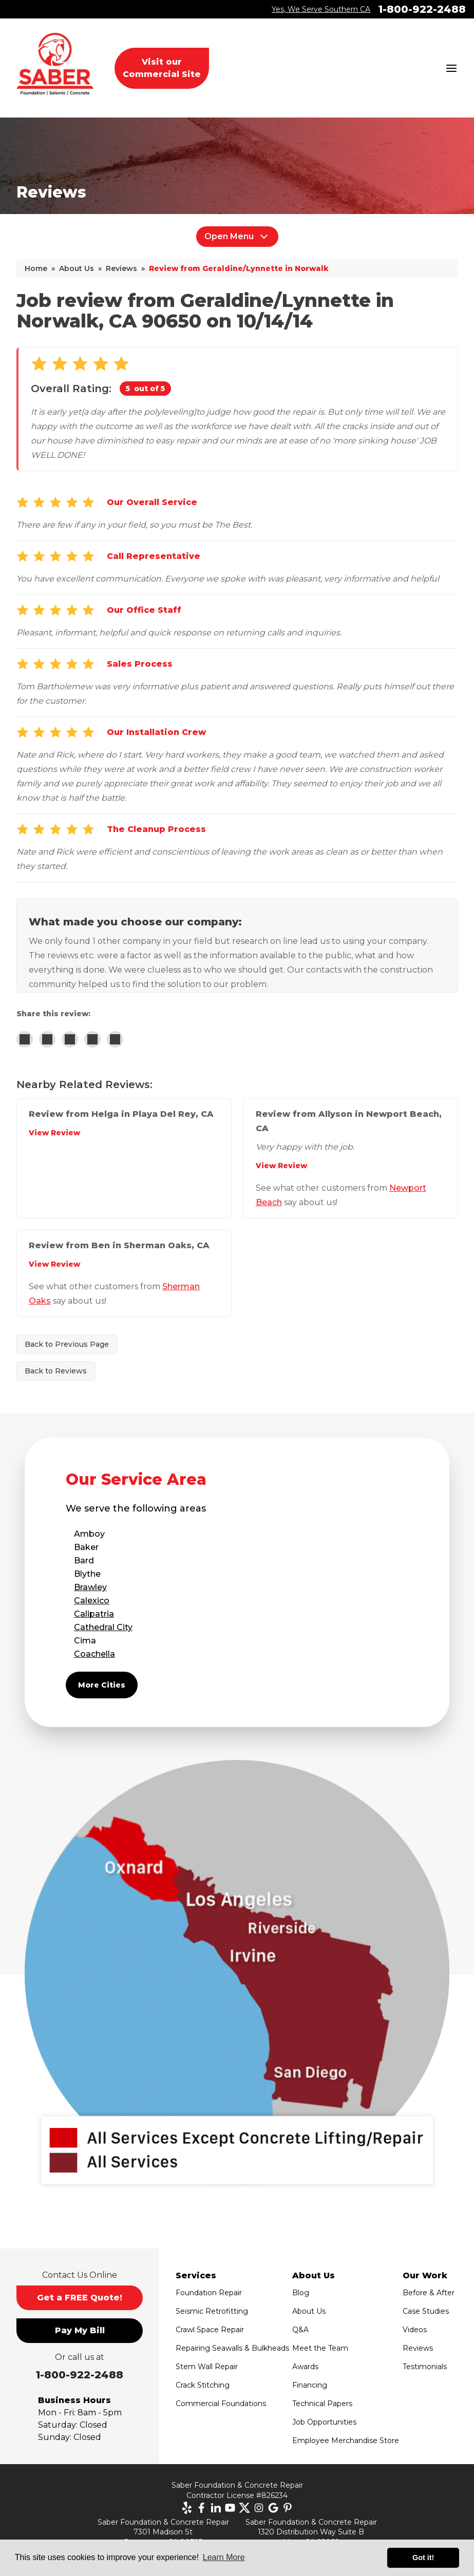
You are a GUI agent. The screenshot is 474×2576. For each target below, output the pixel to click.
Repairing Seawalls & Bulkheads (232, 2348)
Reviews (418, 2348)
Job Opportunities (324, 2422)
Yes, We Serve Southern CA (321, 9)
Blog (300, 2292)
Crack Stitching (203, 2385)
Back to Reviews (56, 1371)
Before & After (428, 2292)
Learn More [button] (224, 2557)
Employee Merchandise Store (345, 2440)
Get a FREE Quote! (79, 2297)
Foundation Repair (209, 2292)
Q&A (300, 2329)
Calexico (91, 1600)
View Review (54, 1132)
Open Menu (237, 236)
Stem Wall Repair (207, 2366)
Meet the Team (320, 2348)
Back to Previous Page (67, 1344)
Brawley (90, 1587)
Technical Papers (322, 2403)
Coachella (94, 1654)
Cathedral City (103, 1627)
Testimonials (425, 2366)
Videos (415, 2329)
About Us (309, 2311)
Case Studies (426, 2311)
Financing (309, 2385)
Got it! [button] (423, 2557)
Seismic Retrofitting (212, 2311)
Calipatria (94, 1614)
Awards (305, 2366)
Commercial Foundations (221, 2403)
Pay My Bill (80, 2330)
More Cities (101, 1685)
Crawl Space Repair (210, 2329)
